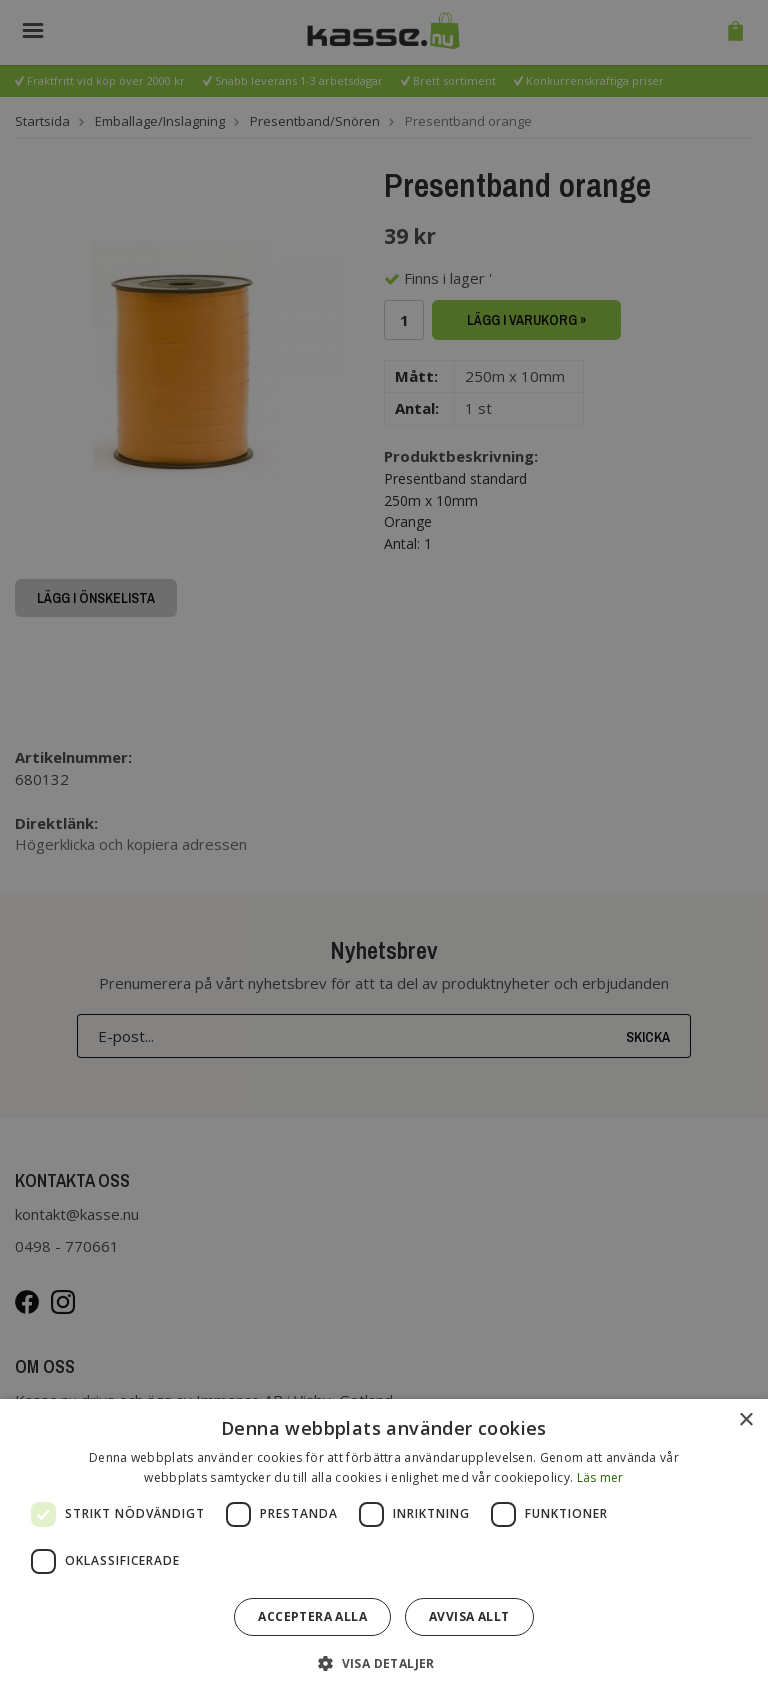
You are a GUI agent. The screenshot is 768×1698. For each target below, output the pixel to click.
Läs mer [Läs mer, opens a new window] (600, 1477)
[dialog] (384, 1548)
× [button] (745, 1420)
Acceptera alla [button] (312, 1616)
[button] (384, 1662)
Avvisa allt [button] (469, 1616)
